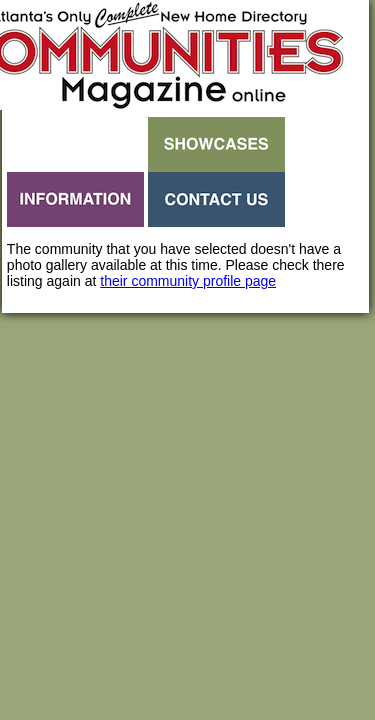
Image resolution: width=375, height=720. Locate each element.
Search (75, 144)
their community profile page (188, 281)
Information (75, 199)
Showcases (216, 144)
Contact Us (216, 199)
